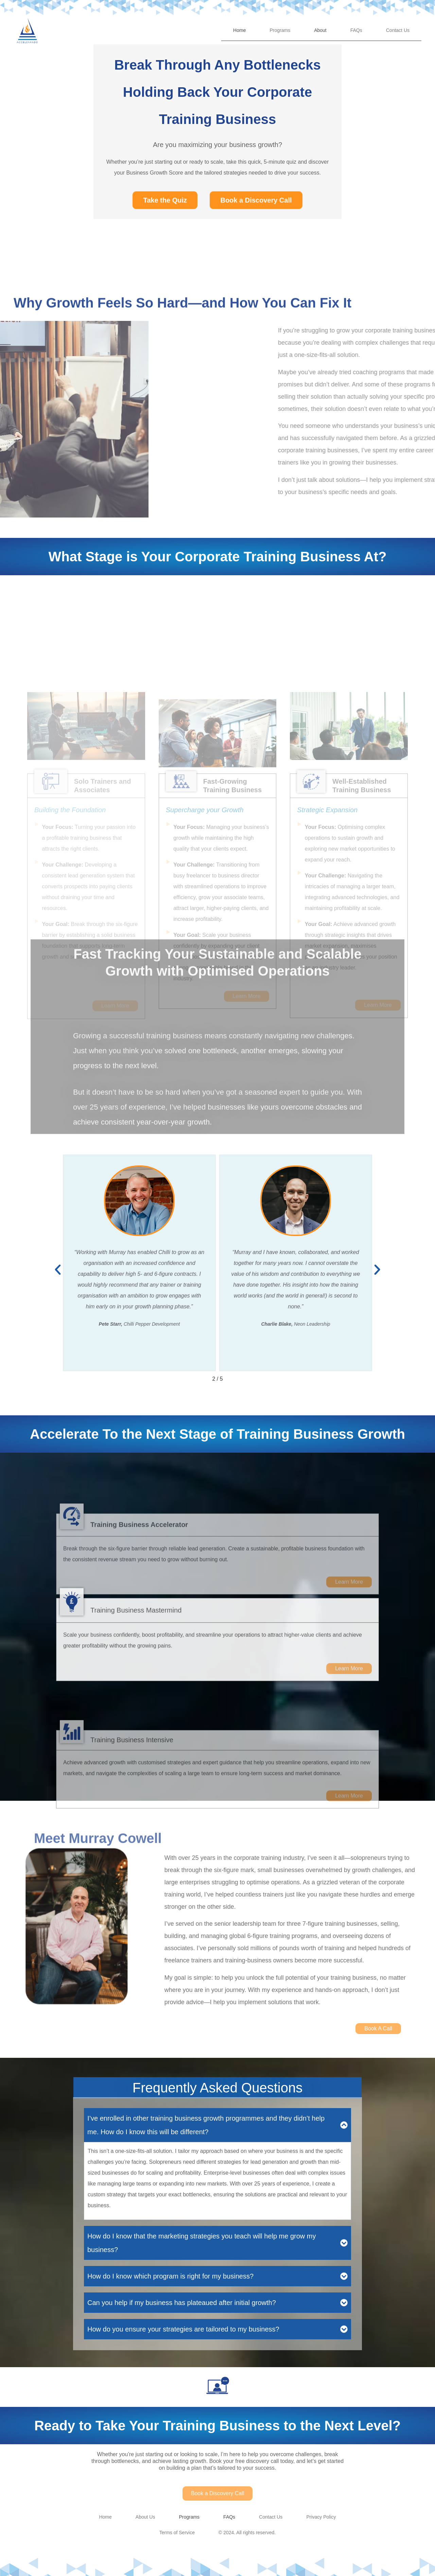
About (320, 30)
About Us (145, 2517)
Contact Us (398, 30)
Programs (279, 30)
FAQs (356, 30)
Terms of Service (177, 2532)
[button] (58, 1269)
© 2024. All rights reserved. (247, 2532)
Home (239, 30)
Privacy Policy (321, 2517)
